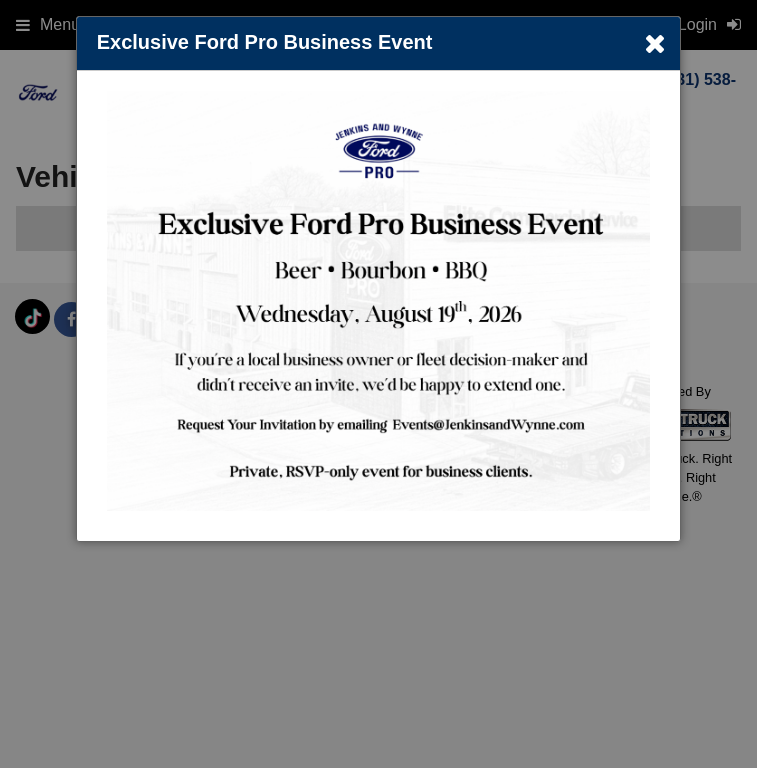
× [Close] (654, 44)
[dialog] (379, 279)
